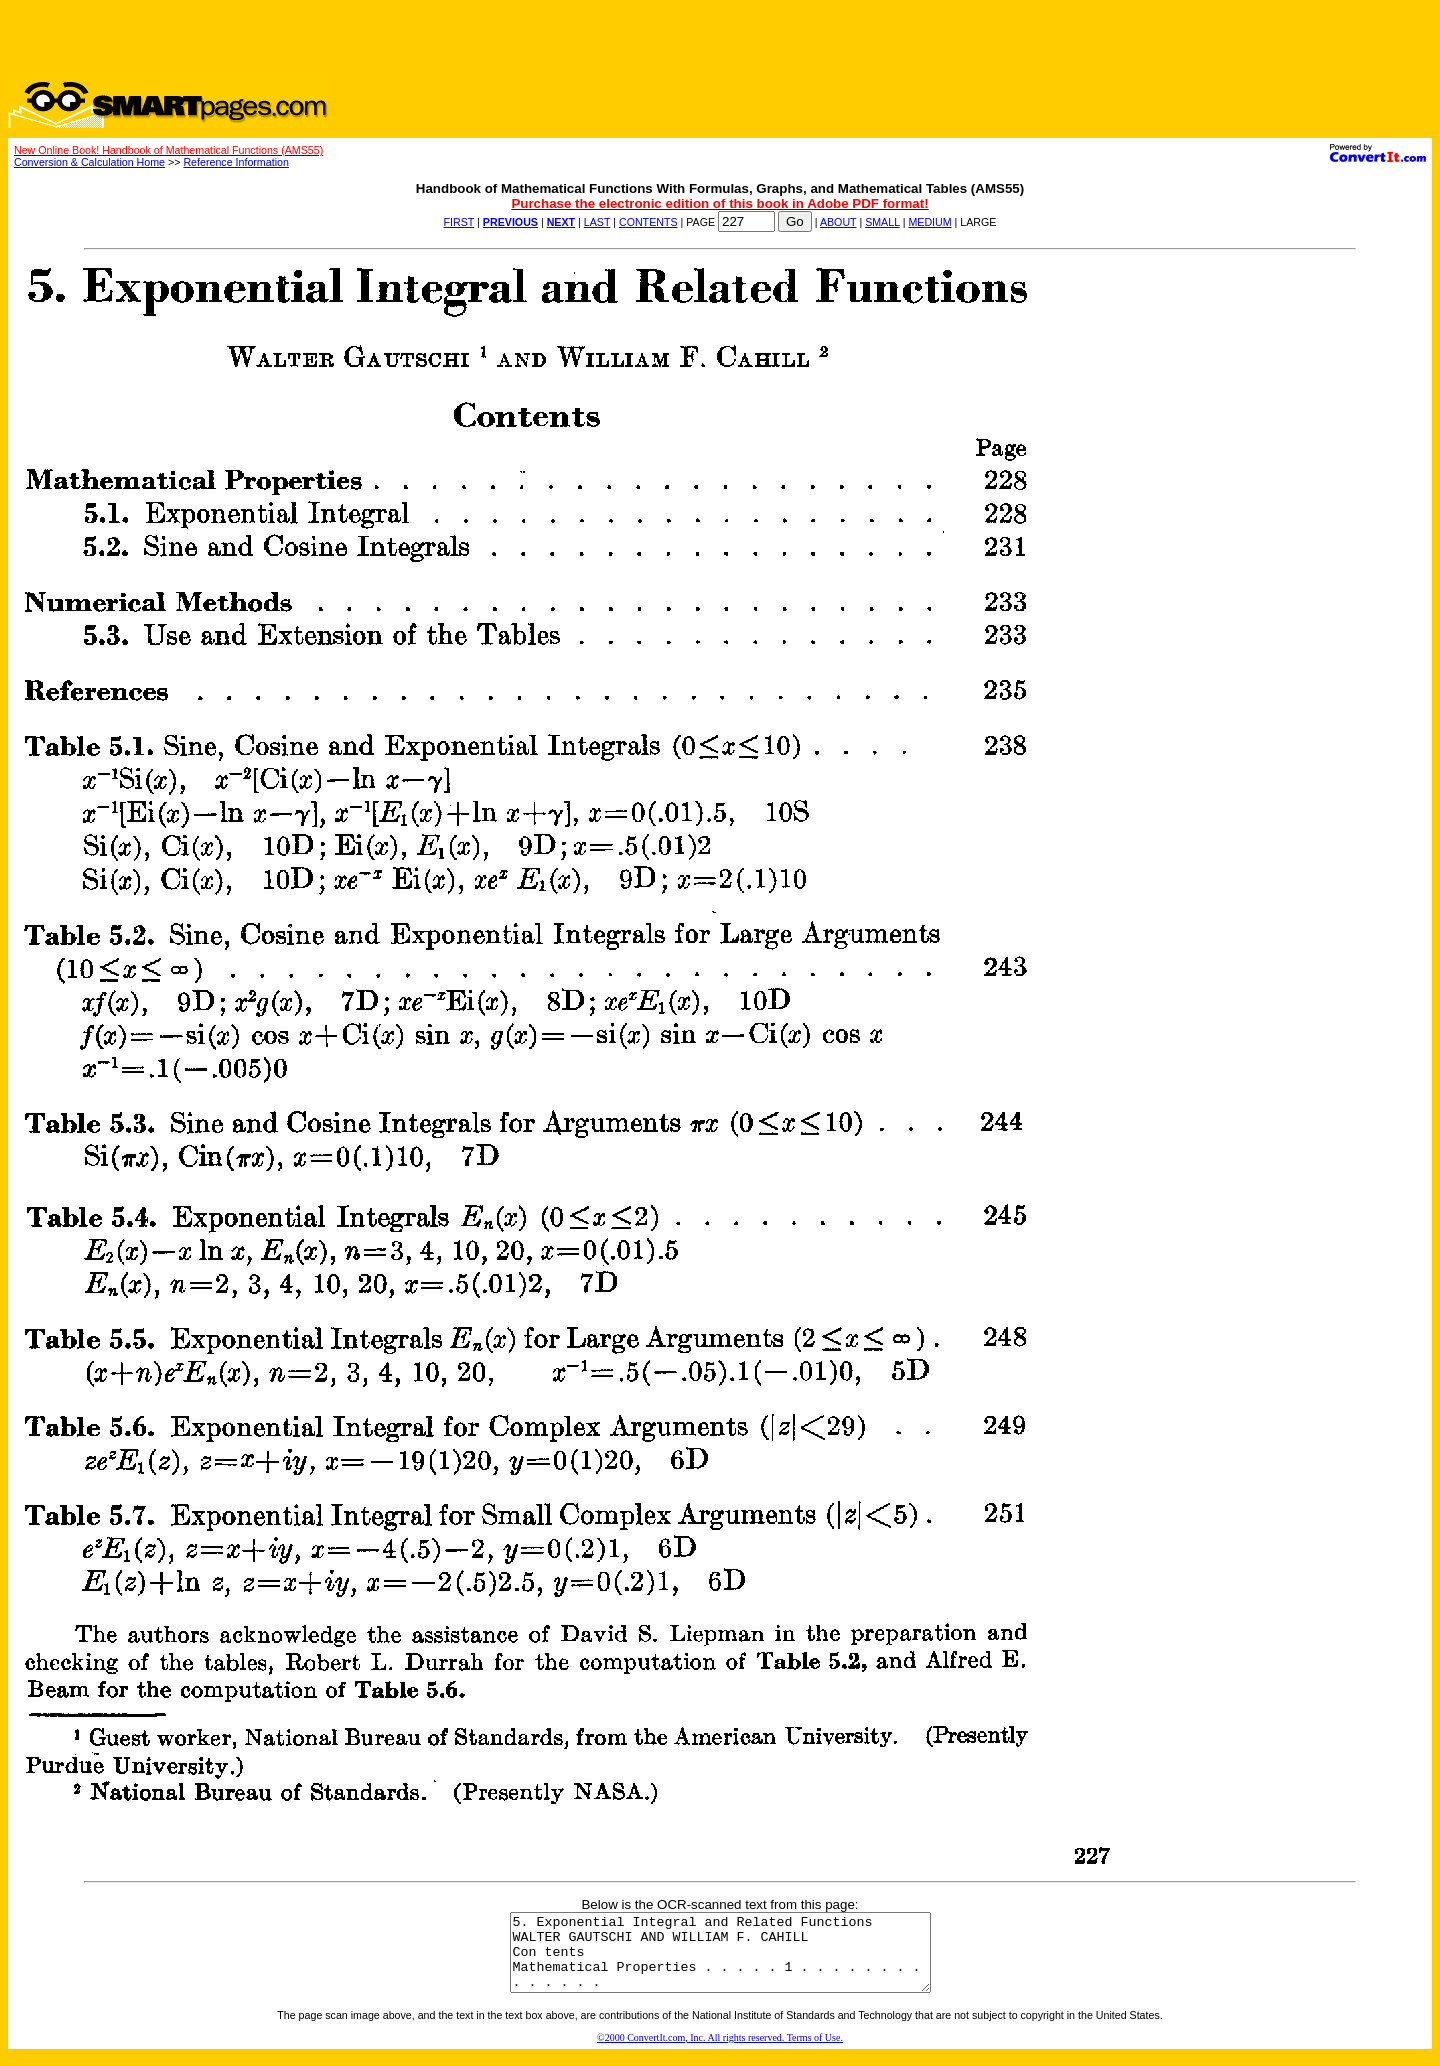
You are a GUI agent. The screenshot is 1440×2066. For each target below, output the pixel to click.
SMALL (882, 222)
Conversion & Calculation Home (89, 162)
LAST (597, 222)
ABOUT (838, 222)
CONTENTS (648, 222)
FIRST (459, 222)
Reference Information (235, 162)
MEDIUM (929, 222)
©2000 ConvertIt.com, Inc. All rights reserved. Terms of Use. (720, 2052)
